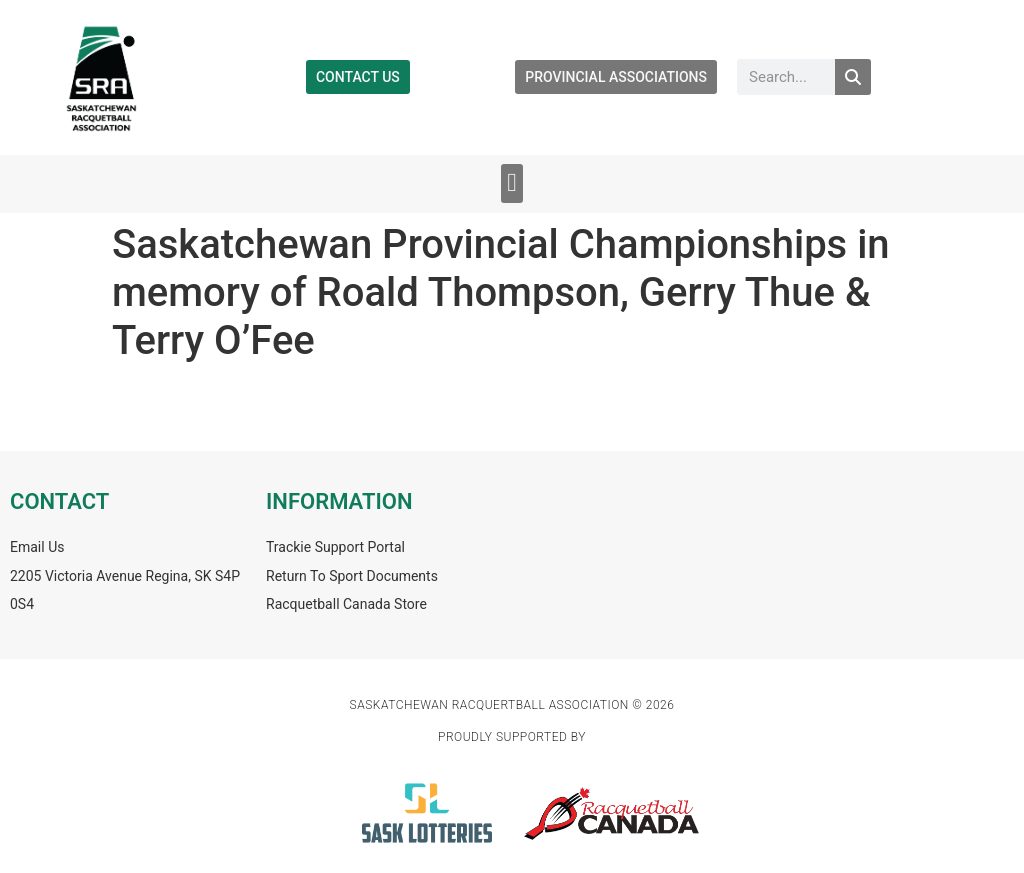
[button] (512, 183)
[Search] (853, 77)
